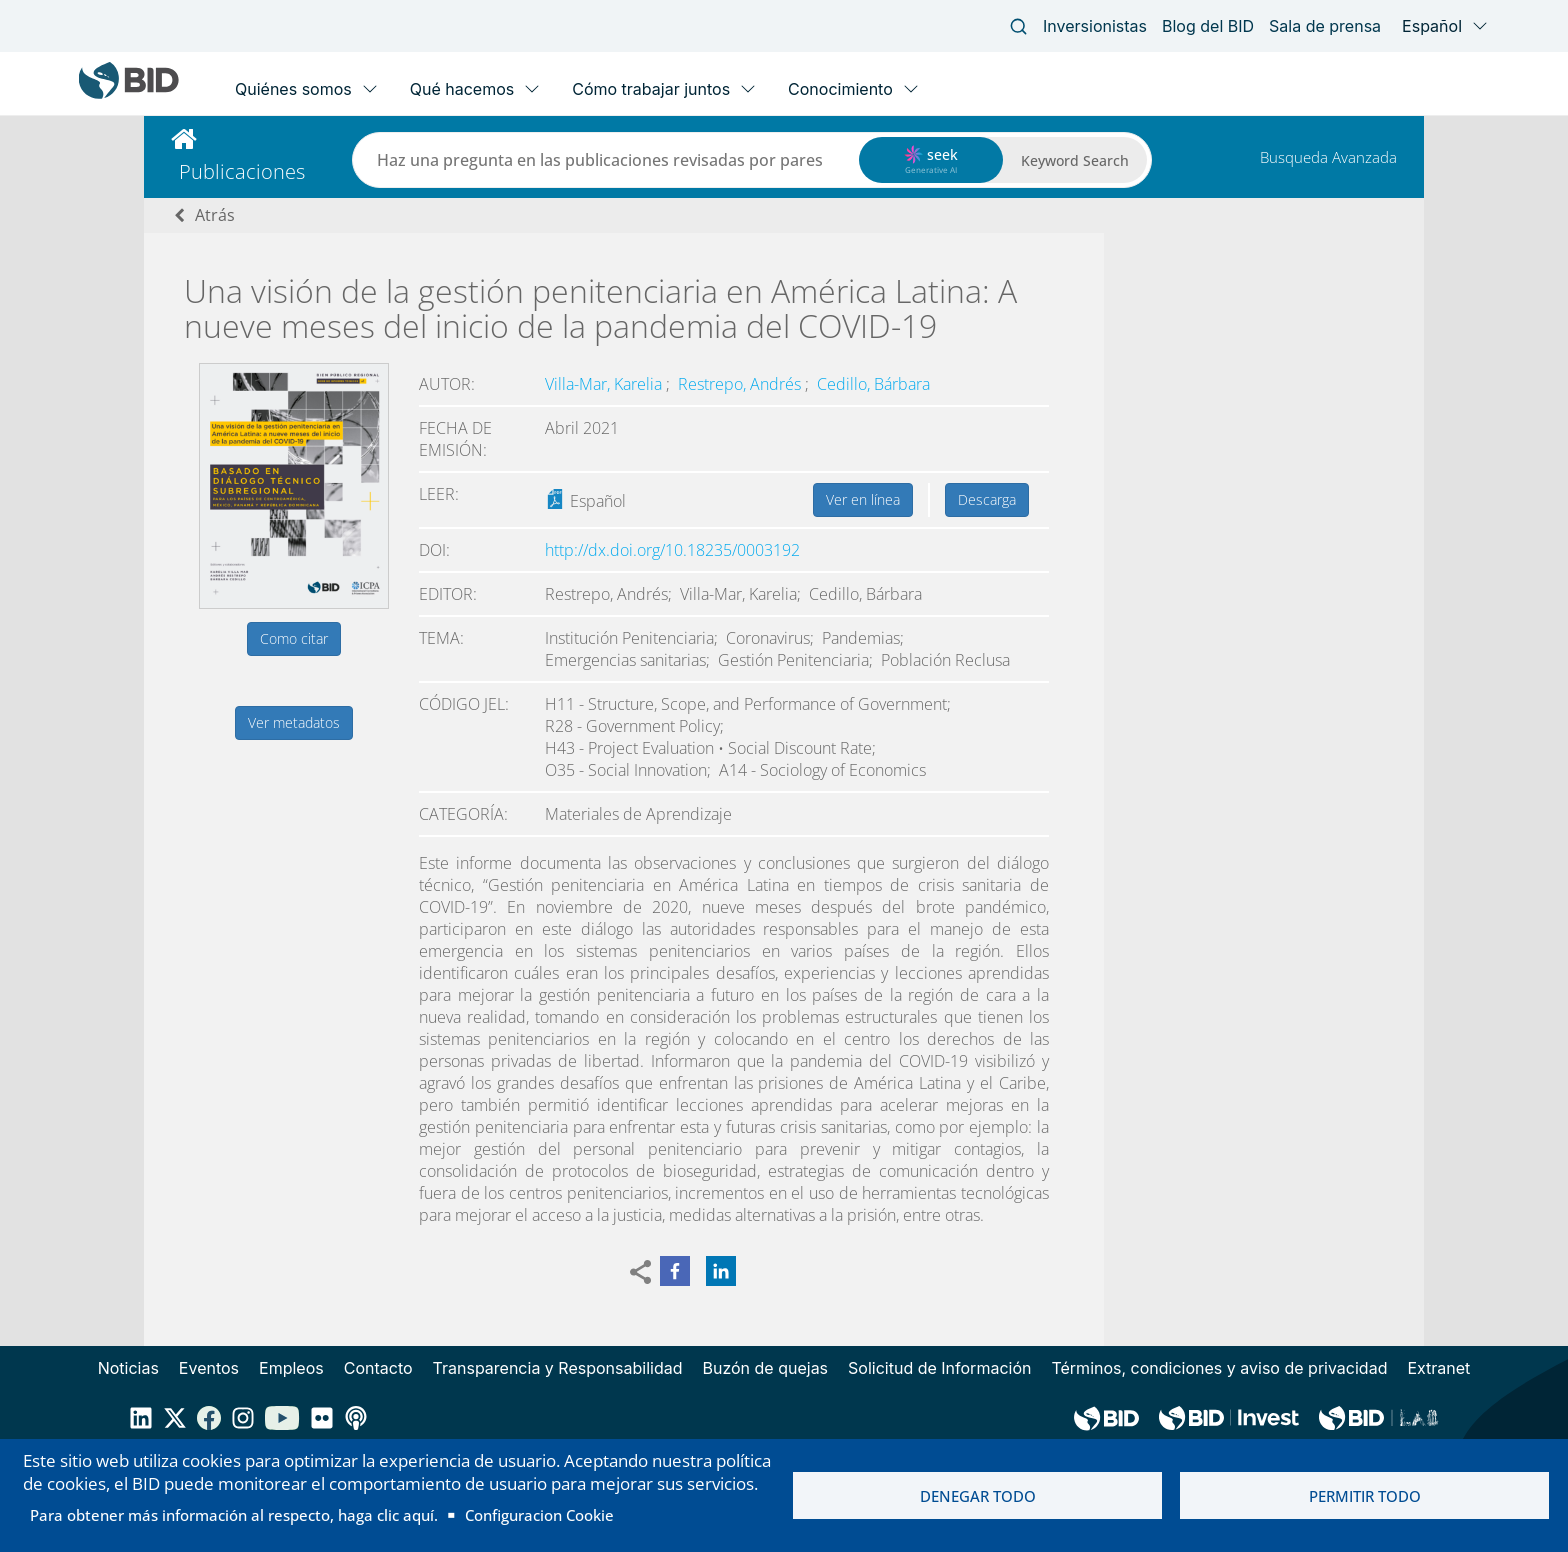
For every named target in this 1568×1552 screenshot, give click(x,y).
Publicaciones (242, 171)
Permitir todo (1365, 1496)
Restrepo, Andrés (741, 384)
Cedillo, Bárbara (873, 384)
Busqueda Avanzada (1328, 157)
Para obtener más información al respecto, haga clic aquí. (234, 1515)
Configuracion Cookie (539, 1515)
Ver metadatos (294, 722)
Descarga (987, 499)
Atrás (215, 215)
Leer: (439, 494)
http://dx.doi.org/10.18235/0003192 (672, 550)
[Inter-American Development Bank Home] (129, 94)
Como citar (294, 638)
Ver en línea (863, 499)
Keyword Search (1075, 160)
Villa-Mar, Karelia (605, 384)
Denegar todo (978, 1496)
